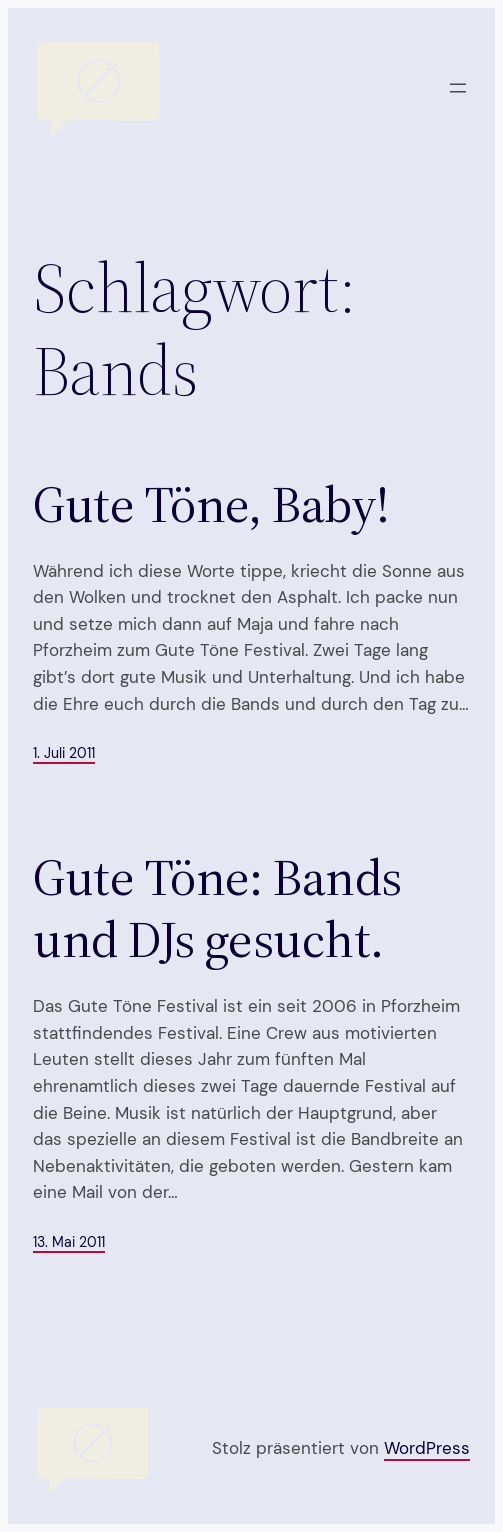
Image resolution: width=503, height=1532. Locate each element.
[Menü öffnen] (458, 88)
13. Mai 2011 (69, 1242)
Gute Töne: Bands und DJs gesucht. (217, 908)
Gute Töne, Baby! (211, 504)
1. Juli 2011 (64, 753)
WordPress (427, 1448)
